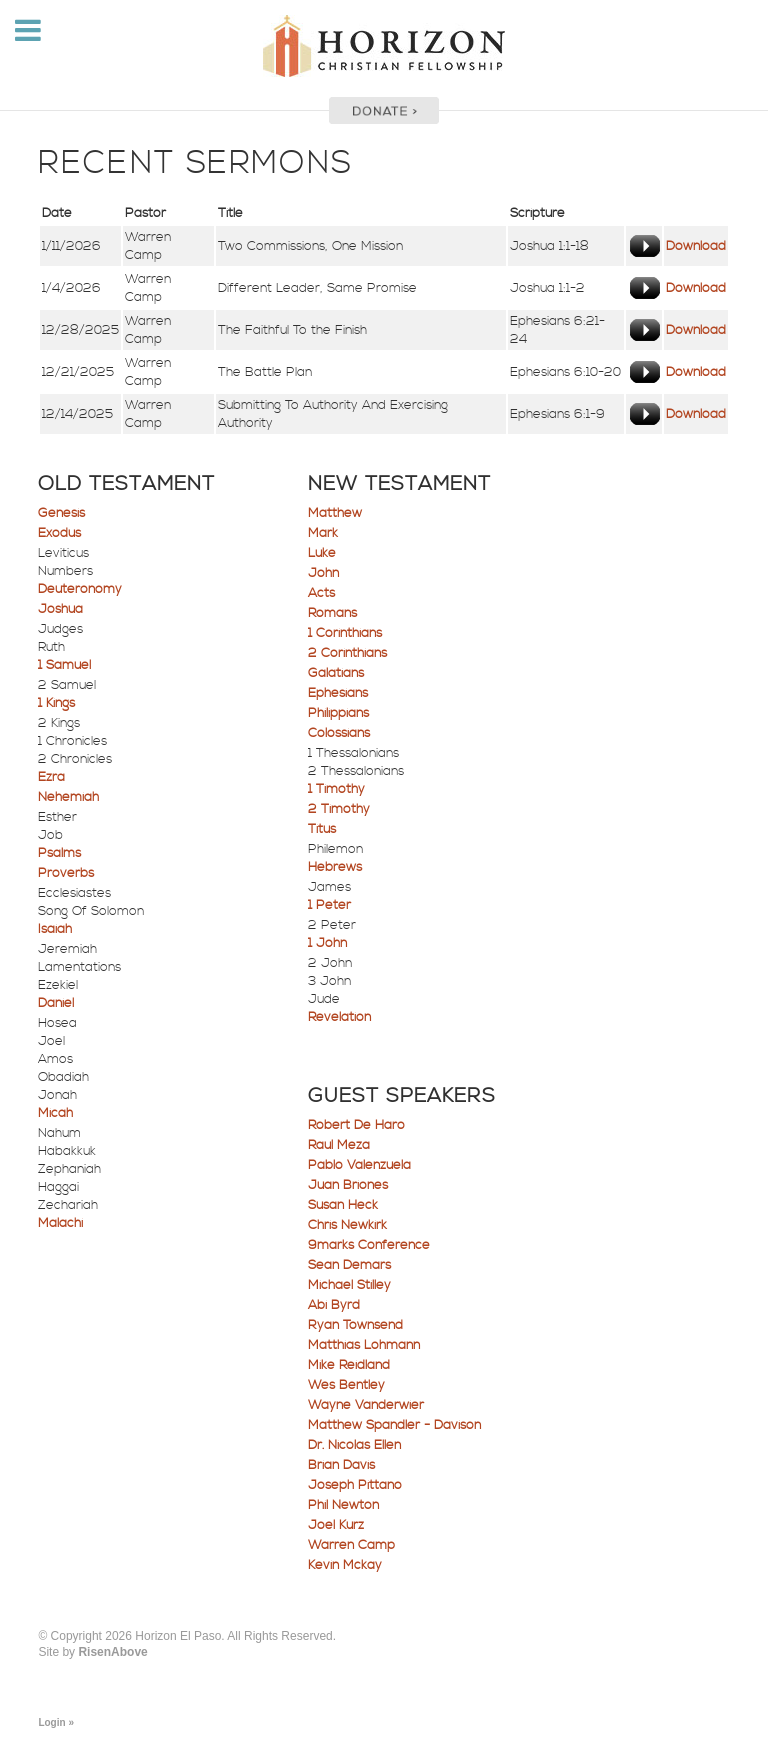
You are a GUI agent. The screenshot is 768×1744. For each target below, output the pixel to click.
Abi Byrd (334, 1305)
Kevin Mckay (345, 1565)
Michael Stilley (349, 1285)
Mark (323, 533)
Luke (322, 553)
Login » (56, 1722)
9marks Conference (369, 1245)
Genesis (61, 513)
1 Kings (56, 703)
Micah (55, 1113)
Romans (332, 613)
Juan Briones (348, 1185)
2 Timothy (339, 809)
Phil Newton (343, 1505)
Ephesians (338, 693)
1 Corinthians (345, 633)
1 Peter (329, 905)
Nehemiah (68, 797)
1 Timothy (336, 789)
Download (696, 246)
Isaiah (55, 929)
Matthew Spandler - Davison (394, 1425)
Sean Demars (349, 1265)
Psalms (59, 853)
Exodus (59, 533)
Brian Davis (341, 1465)
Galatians (336, 673)
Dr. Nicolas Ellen (354, 1445)
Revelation (339, 1017)
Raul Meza (339, 1145)
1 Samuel (64, 665)
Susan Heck (343, 1205)
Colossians (339, 733)
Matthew (335, 513)
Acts (321, 593)
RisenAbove (112, 1652)
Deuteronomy (80, 589)
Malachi (60, 1223)
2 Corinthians (347, 653)
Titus (322, 829)
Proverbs (66, 873)
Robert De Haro (356, 1125)
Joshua (60, 609)
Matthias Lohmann (364, 1345)
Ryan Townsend (355, 1325)
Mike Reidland (349, 1365)
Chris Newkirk (347, 1225)
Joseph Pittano (355, 1485)
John (323, 573)
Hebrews (335, 867)
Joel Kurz (336, 1525)
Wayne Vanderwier (366, 1405)
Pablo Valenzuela (359, 1165)
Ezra (51, 777)
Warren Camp (351, 1545)
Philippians (338, 713)
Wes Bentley (346, 1385)
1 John (327, 943)
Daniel (56, 1003)
